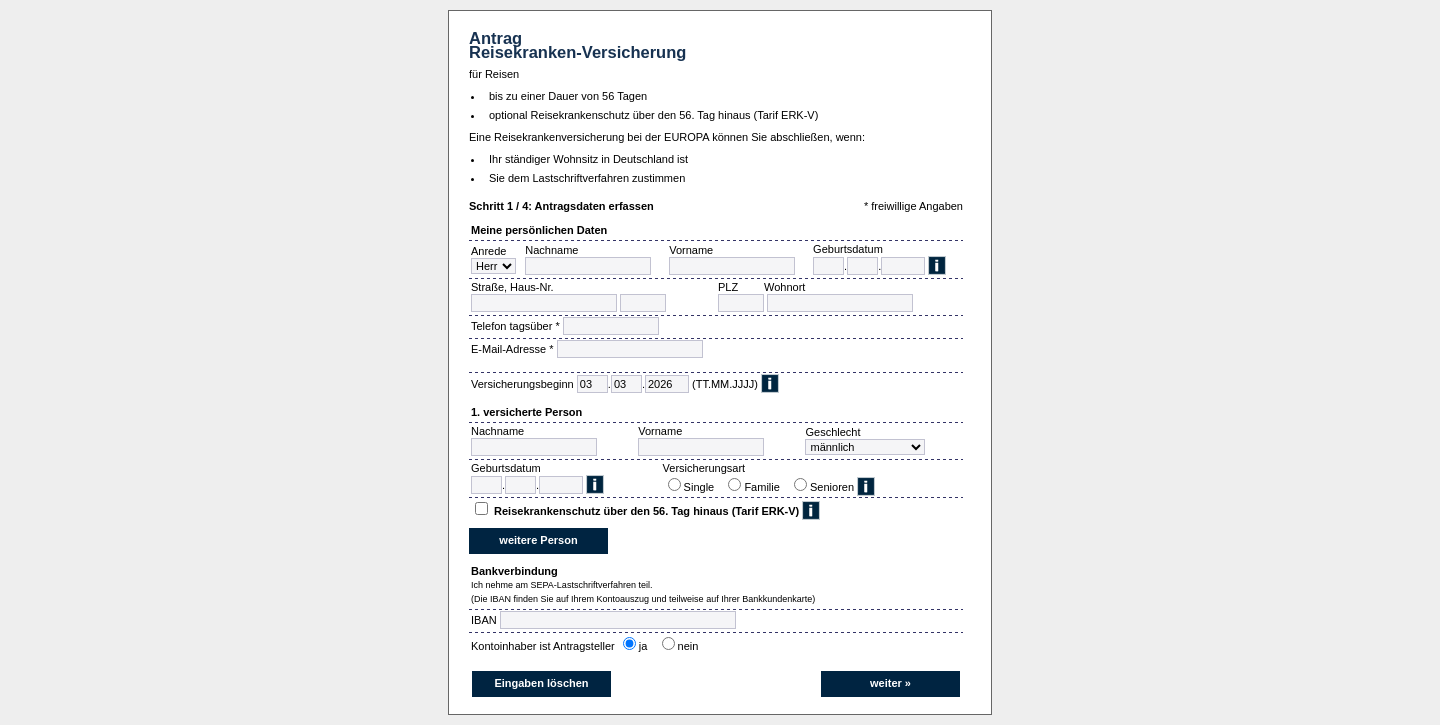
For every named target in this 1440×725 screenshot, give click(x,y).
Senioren (832, 487)
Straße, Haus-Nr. (512, 287)
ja (646, 646)
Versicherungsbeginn (522, 384)
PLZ (728, 287)
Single (702, 487)
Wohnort (784, 287)
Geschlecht (832, 432)
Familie (765, 487)
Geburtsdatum (848, 249)
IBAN (484, 620)
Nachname (551, 250)
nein (691, 646)
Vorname (691, 250)
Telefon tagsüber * (515, 326)
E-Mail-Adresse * (512, 349)
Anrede (488, 251)
